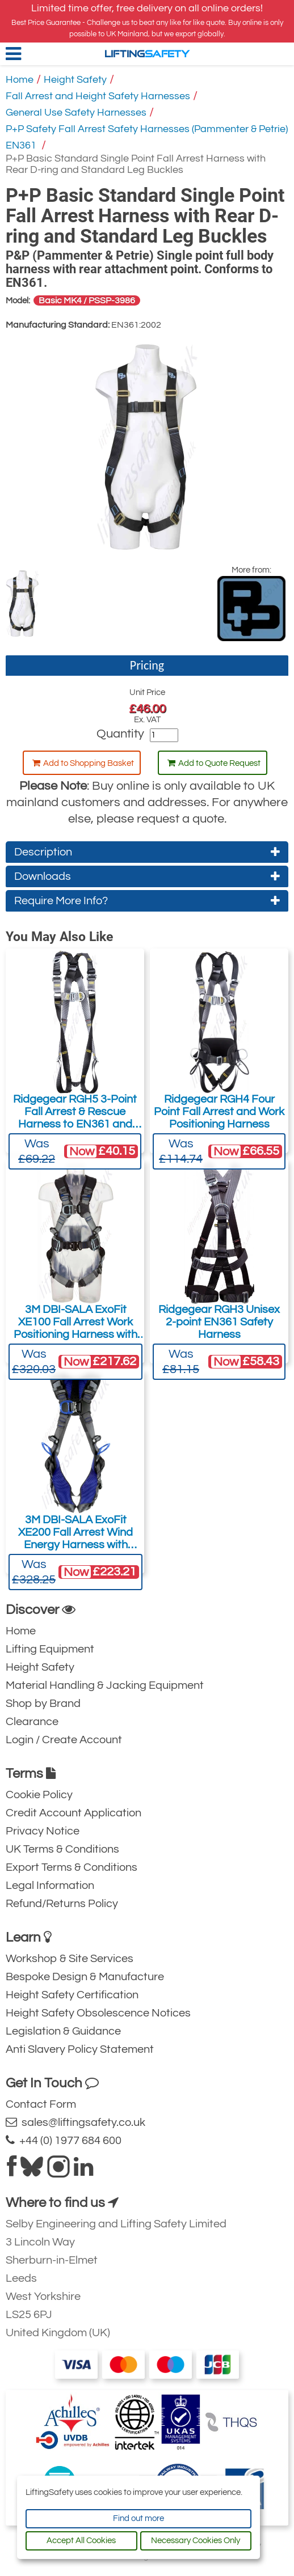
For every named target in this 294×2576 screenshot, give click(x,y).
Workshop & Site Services (69, 1958)
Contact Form (41, 2104)
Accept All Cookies (81, 2540)
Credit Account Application (73, 1813)
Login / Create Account (64, 1739)
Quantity (120, 733)
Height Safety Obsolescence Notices (98, 2013)
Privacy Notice (42, 1831)
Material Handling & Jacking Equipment (105, 1685)
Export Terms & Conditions (71, 1867)
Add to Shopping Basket (83, 763)
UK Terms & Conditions (62, 1849)
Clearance (32, 1721)
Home (19, 79)
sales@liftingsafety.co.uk (75, 2122)
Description (147, 852)
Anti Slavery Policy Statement (80, 2049)
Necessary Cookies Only (195, 2540)
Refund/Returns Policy (62, 1903)
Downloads (147, 876)
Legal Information (50, 1885)
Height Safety (75, 79)
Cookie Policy (39, 1794)
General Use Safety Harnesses (76, 112)
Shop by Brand (43, 1703)
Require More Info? (147, 900)
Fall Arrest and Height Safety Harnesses (98, 96)
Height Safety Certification (72, 1995)
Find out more (138, 2518)
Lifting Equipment (50, 1649)
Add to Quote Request (214, 763)
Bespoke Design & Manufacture (85, 1976)
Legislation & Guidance (63, 2031)
